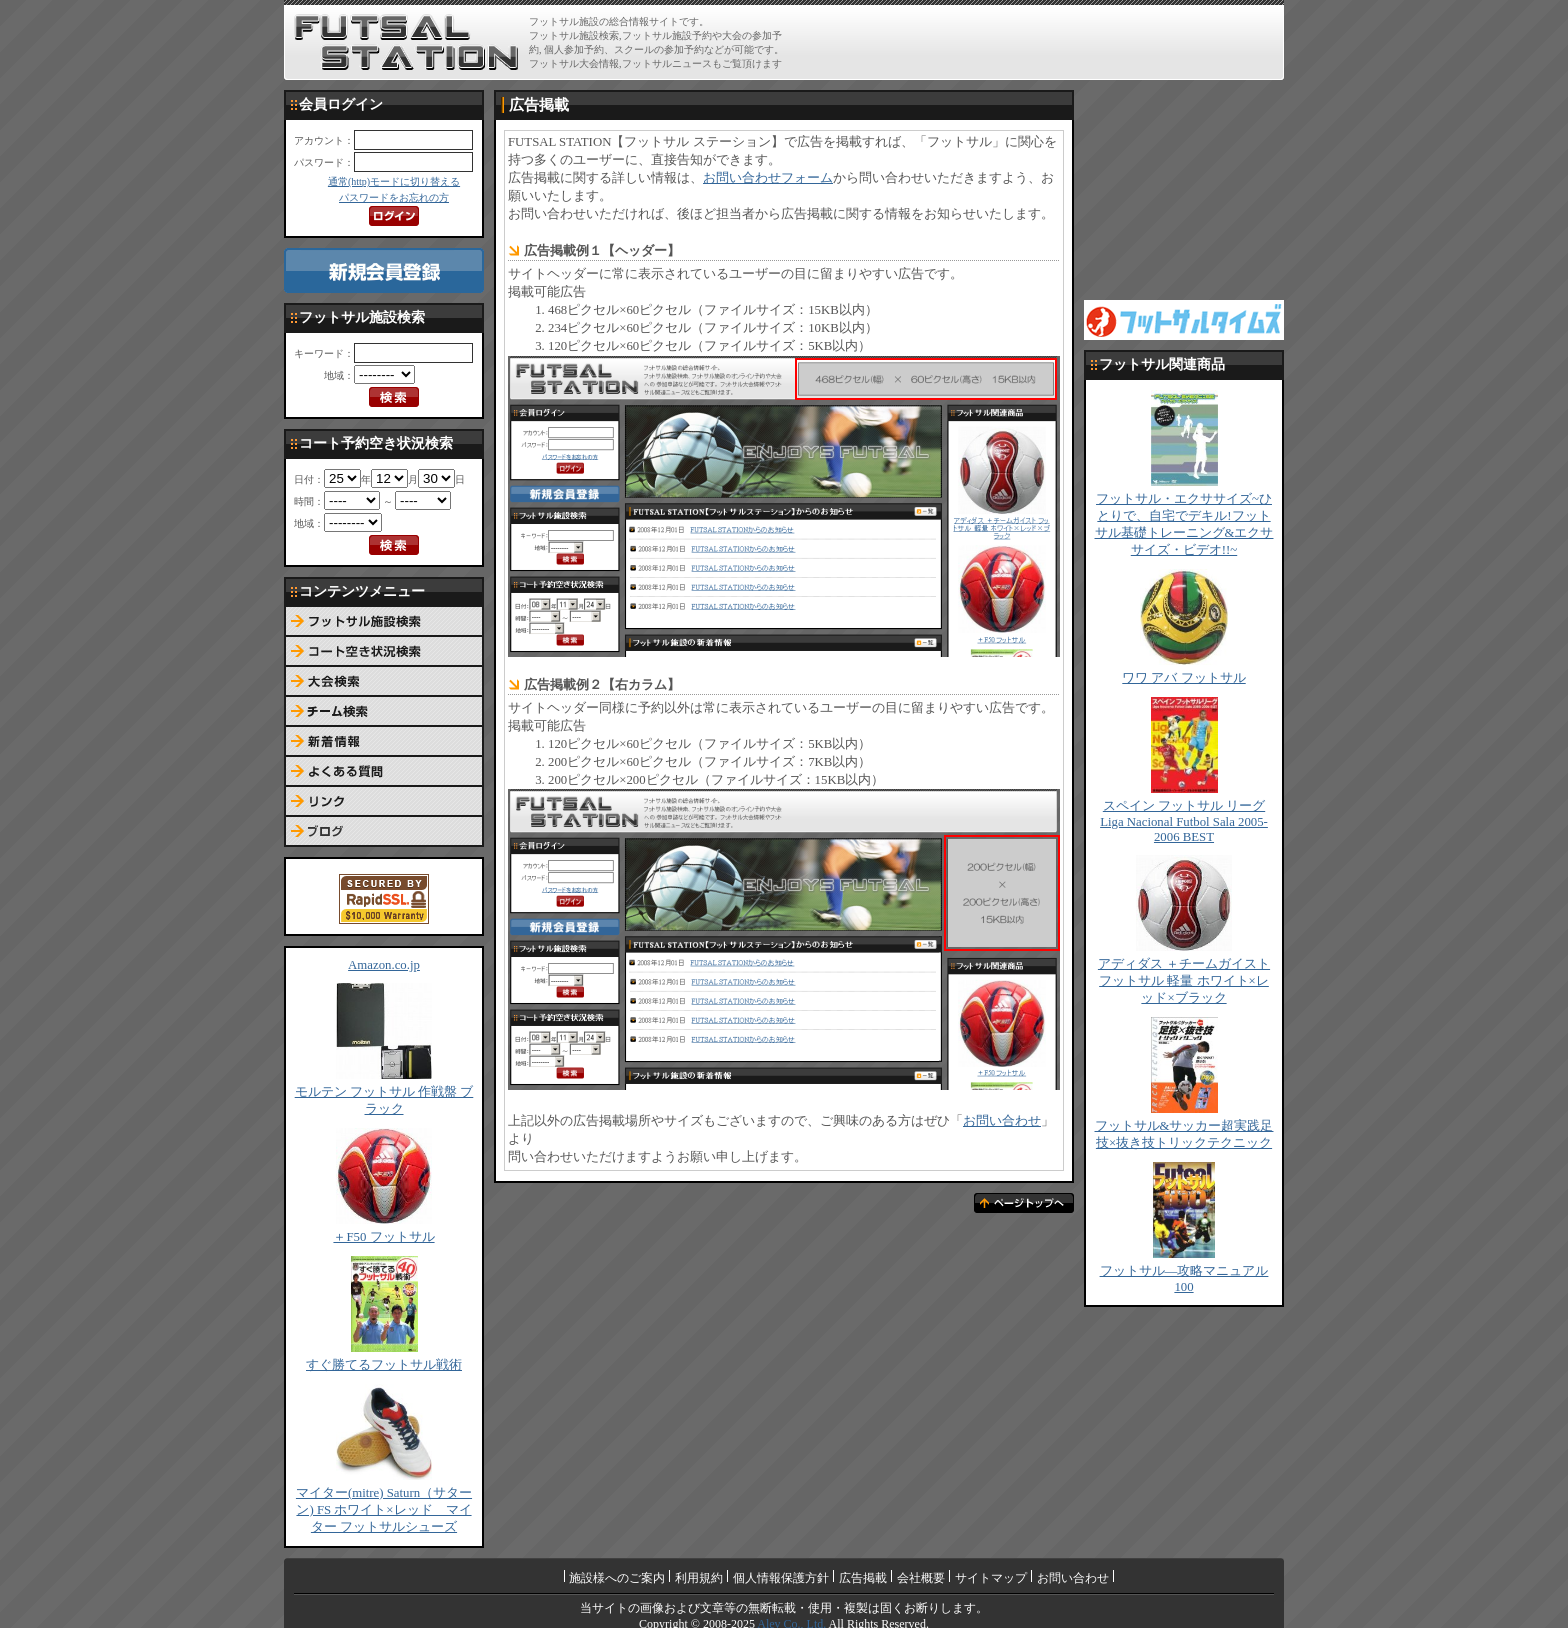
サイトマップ (991, 1578)
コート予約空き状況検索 (384, 652)
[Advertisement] (1045, 42)
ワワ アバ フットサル (1183, 678)
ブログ (384, 832)
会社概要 (921, 1578)
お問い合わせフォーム (768, 178)
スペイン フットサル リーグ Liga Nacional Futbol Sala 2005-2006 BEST (1184, 821)
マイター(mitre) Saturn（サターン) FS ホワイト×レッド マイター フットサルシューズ (384, 1510)
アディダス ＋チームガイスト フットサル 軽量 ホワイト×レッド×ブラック (1184, 981)
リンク (384, 802)
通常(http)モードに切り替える (394, 181)
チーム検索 (384, 712)
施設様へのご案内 (617, 1578)
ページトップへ (1024, 1203)
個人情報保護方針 (781, 1578)
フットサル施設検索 (384, 622)
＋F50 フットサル (383, 1237)
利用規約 (699, 1578)
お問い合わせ (1002, 1121)
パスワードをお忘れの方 (394, 197)
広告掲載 (863, 1578)
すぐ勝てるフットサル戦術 (384, 1365)
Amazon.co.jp (384, 965)
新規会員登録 (384, 270)
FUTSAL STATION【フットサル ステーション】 (406, 43)
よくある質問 (384, 772)
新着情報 (384, 742)
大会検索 (384, 682)
